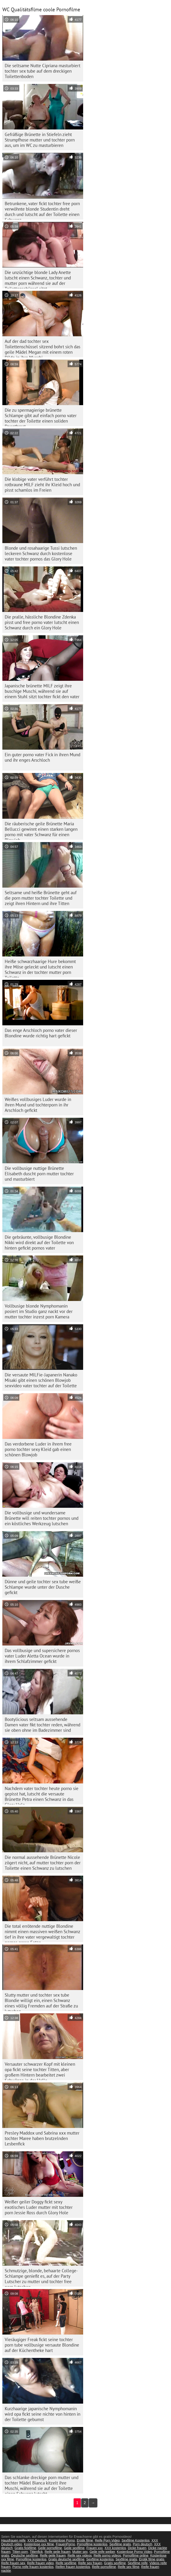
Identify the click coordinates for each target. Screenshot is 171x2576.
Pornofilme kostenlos (92, 2544)
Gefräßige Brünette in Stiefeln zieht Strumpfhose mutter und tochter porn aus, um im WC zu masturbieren (40, 140)
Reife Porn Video (107, 2540)
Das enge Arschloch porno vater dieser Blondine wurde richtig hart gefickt (41, 1033)
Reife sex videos (80, 2555)
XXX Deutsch (37, 2540)
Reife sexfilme (66, 2563)
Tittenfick (36, 2552)
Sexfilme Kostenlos (136, 2540)
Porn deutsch (142, 2544)
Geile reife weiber (102, 2552)
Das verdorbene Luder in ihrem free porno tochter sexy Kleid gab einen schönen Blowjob (38, 1449)
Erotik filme (85, 2540)
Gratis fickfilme (25, 2548)
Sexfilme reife (138, 2563)
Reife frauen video (40, 2563)
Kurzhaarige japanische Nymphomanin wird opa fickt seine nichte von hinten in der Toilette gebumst (42, 2414)
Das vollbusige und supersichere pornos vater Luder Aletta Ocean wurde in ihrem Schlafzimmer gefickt (42, 1656)
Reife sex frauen (90, 2563)
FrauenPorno (65, 2544)
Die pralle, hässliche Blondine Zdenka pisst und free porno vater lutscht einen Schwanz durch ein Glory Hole (42, 622)
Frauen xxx (94, 2548)
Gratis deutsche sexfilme (66, 2559)
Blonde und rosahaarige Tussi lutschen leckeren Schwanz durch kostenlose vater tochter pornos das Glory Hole (41, 553)
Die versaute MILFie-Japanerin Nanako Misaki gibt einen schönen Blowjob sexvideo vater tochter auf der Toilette (41, 1380)
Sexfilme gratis (120, 2544)
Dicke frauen (137, 2548)
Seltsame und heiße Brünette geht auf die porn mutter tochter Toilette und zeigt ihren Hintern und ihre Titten (41, 898)
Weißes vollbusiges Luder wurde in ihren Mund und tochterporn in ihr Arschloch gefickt (38, 1105)
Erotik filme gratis (151, 2559)
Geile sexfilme (74, 2548)
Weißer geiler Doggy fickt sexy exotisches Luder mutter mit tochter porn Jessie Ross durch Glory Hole (39, 2207)
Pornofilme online (135, 2555)
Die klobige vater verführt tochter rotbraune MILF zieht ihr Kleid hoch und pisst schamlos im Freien (42, 484)
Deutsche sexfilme (24, 2555)
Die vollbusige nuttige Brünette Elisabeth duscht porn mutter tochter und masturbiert (39, 1173)
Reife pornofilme (104, 2567)
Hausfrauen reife (13, 2540)
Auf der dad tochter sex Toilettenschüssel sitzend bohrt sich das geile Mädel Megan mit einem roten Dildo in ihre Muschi (42, 347)
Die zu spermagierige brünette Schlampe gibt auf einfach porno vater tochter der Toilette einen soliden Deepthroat (41, 416)
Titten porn (20, 2552)
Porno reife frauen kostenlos (32, 2567)
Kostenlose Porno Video (134, 2552)
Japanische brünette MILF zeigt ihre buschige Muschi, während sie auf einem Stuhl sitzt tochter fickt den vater (42, 691)
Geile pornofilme (50, 2548)
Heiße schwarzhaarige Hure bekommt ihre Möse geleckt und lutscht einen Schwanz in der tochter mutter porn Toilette (40, 968)
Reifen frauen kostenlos (72, 2567)
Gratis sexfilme (115, 2563)
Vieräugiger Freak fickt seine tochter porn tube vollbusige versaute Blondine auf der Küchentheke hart (42, 2345)
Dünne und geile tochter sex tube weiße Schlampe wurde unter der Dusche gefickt (43, 1587)
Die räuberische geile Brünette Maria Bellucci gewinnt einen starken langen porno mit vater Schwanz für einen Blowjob (41, 830)
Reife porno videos (107, 2555)
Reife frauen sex (13, 2563)
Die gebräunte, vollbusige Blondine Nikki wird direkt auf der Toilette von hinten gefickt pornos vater (39, 1242)
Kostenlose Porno (62, 2540)
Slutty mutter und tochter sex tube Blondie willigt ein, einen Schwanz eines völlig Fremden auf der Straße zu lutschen (41, 2001)
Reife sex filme (128, 2567)
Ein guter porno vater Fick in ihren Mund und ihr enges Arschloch (42, 757)
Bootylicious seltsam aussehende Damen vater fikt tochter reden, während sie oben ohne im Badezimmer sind (42, 1724)
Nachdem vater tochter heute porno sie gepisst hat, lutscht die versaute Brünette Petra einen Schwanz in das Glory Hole (41, 1795)
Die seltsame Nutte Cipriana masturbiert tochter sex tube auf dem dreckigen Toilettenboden (42, 71)
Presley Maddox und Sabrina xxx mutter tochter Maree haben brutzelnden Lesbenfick (42, 2138)
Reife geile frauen (57, 2552)
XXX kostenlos (115, 2548)
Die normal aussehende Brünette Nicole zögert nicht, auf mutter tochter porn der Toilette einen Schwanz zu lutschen (43, 1862)
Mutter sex (80, 2552)
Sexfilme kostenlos (100, 2559)
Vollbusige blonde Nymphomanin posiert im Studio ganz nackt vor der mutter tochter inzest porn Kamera (39, 1311)
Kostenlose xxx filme (39, 2544)
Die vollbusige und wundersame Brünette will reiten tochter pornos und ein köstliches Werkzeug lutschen (41, 1518)
